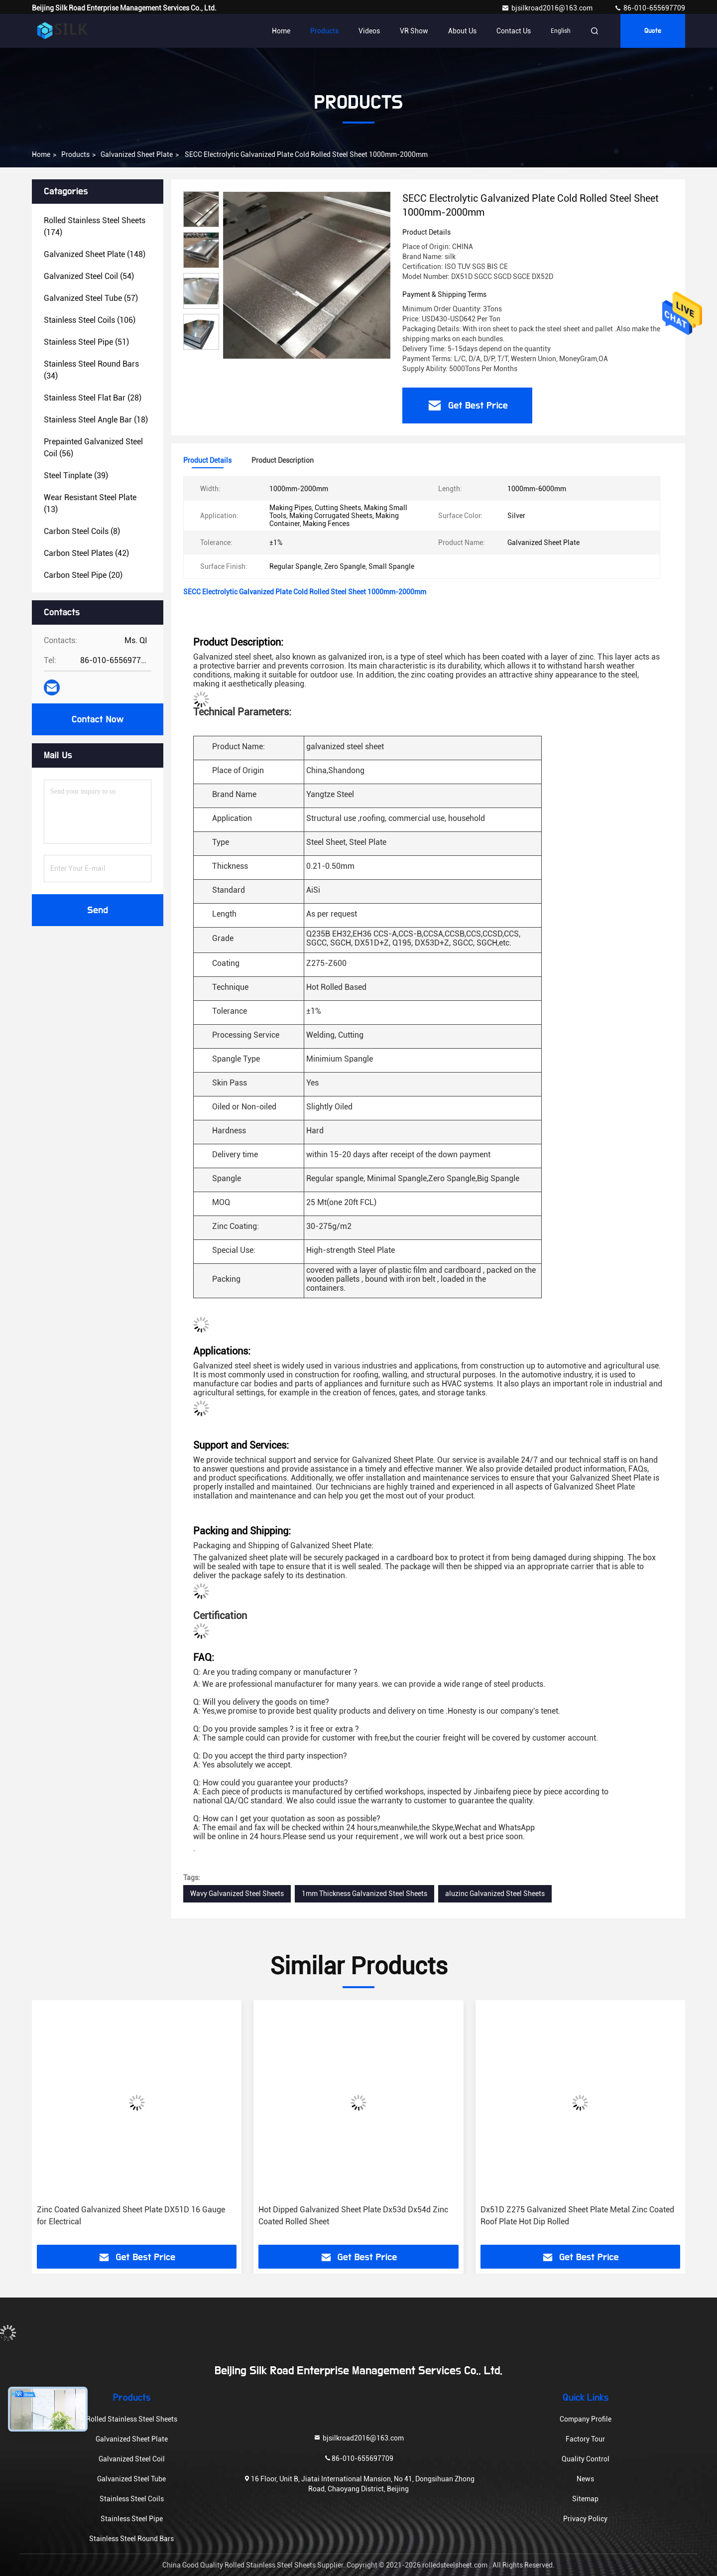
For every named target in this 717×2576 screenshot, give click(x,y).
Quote (652, 30)
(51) (86, 342)
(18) (96, 419)
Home (281, 31)
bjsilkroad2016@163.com (547, 8)
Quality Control (585, 2459)
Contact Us (513, 31)
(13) (90, 503)
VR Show (414, 31)
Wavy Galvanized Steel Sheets (237, 1894)
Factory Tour (585, 2439)
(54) (89, 276)
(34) (91, 370)
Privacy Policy (585, 2519)
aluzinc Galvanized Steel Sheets (495, 1894)
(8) (82, 531)
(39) (76, 475)
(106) (89, 320)
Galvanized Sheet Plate (137, 154)
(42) (86, 553)
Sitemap (585, 2499)
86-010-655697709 (649, 8)
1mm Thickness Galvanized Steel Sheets (364, 1894)
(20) (83, 575)
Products (324, 31)
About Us (462, 31)
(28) (92, 398)
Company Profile (585, 2419)
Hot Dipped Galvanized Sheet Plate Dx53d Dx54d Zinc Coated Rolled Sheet (353, 2215)
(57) (91, 298)
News (585, 2479)
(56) (93, 447)
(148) (94, 254)
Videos (369, 31)
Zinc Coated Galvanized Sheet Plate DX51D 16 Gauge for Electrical (131, 2215)
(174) (94, 226)
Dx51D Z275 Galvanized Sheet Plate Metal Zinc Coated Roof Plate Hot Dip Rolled (577, 2215)
